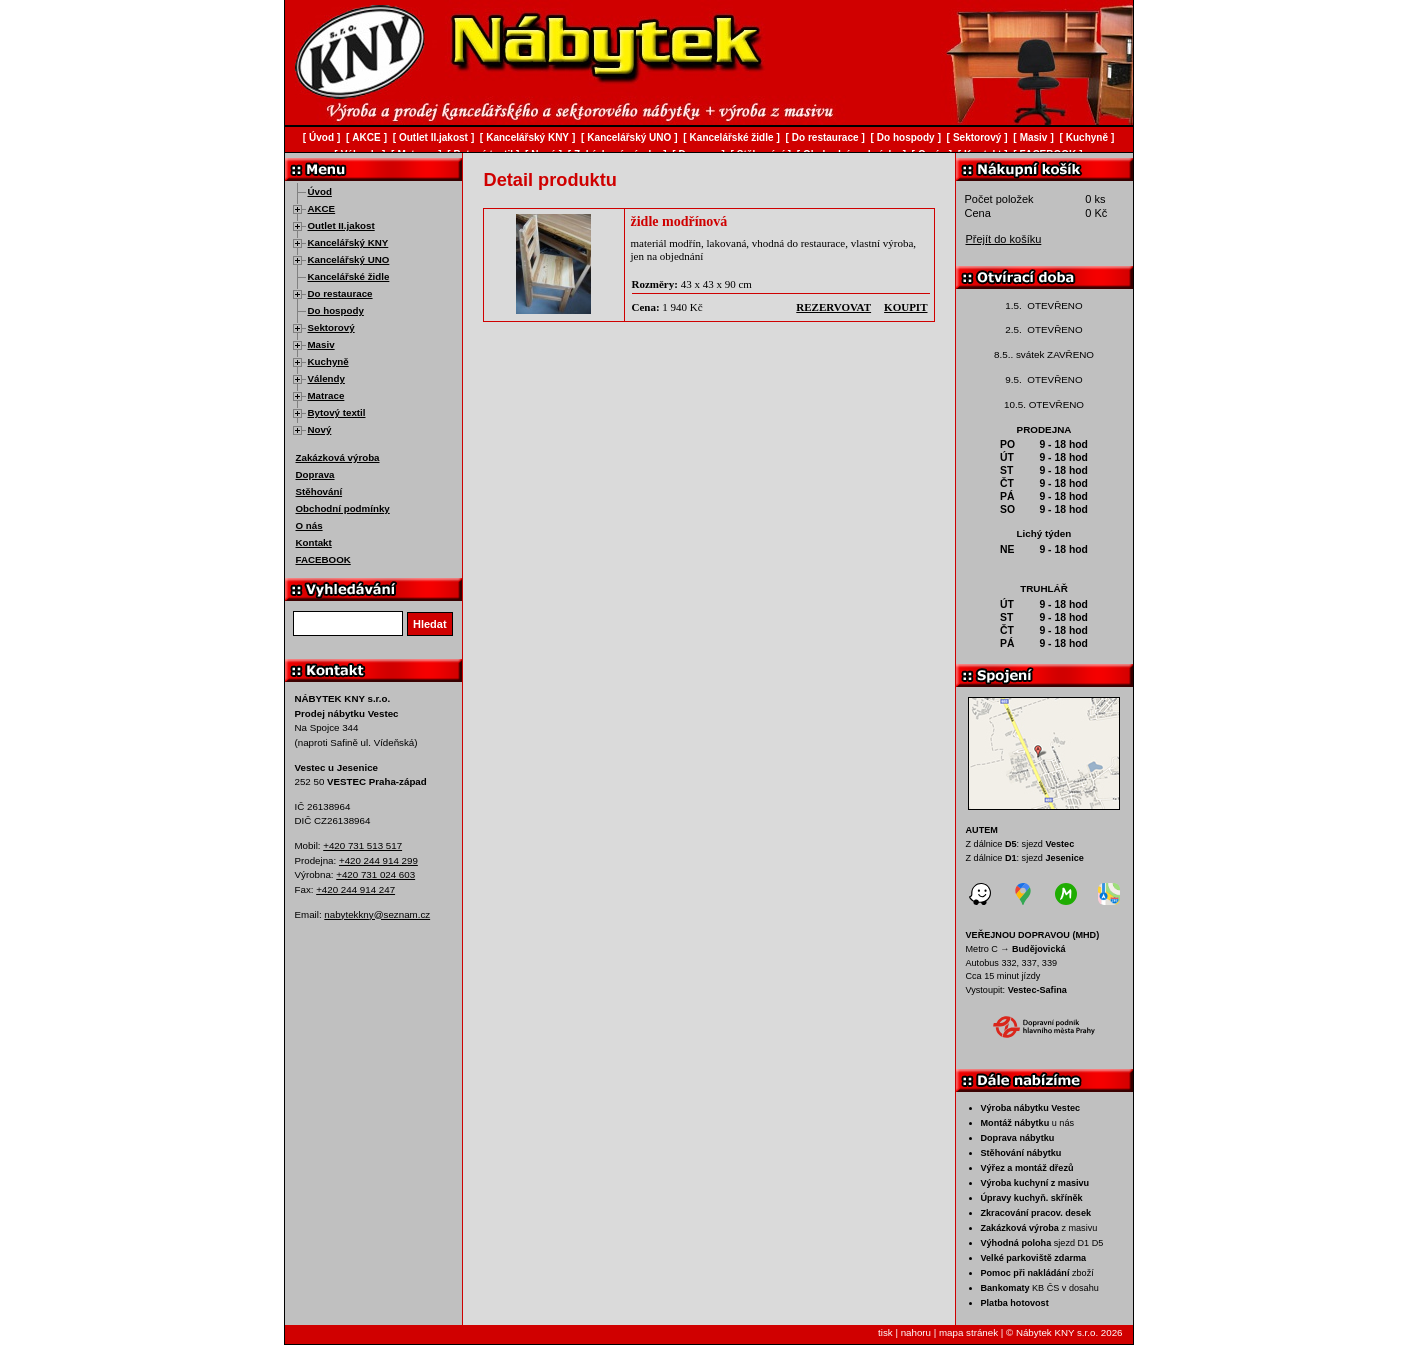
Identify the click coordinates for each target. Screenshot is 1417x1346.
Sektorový (331, 327)
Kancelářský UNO (349, 259)
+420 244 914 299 (378, 860)
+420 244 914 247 (355, 889)
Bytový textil (337, 412)
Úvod (320, 191)
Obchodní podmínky (343, 508)
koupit (905, 307)
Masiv (321, 344)
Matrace (326, 395)
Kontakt (314, 542)
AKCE (322, 208)
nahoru (916, 1332)
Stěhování (319, 491)
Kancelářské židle (349, 276)
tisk (885, 1332)
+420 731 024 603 (375, 874)
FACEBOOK (323, 559)
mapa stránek (968, 1332)
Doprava (315, 474)
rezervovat (833, 307)
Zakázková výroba (338, 457)
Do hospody (336, 310)
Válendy (326, 378)
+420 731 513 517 (362, 845)
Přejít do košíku (1004, 239)
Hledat (430, 624)
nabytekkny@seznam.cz (377, 914)
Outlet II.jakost (341, 225)
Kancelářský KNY (348, 242)
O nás (309, 525)
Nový (320, 429)
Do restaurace (340, 293)
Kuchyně (328, 361)
